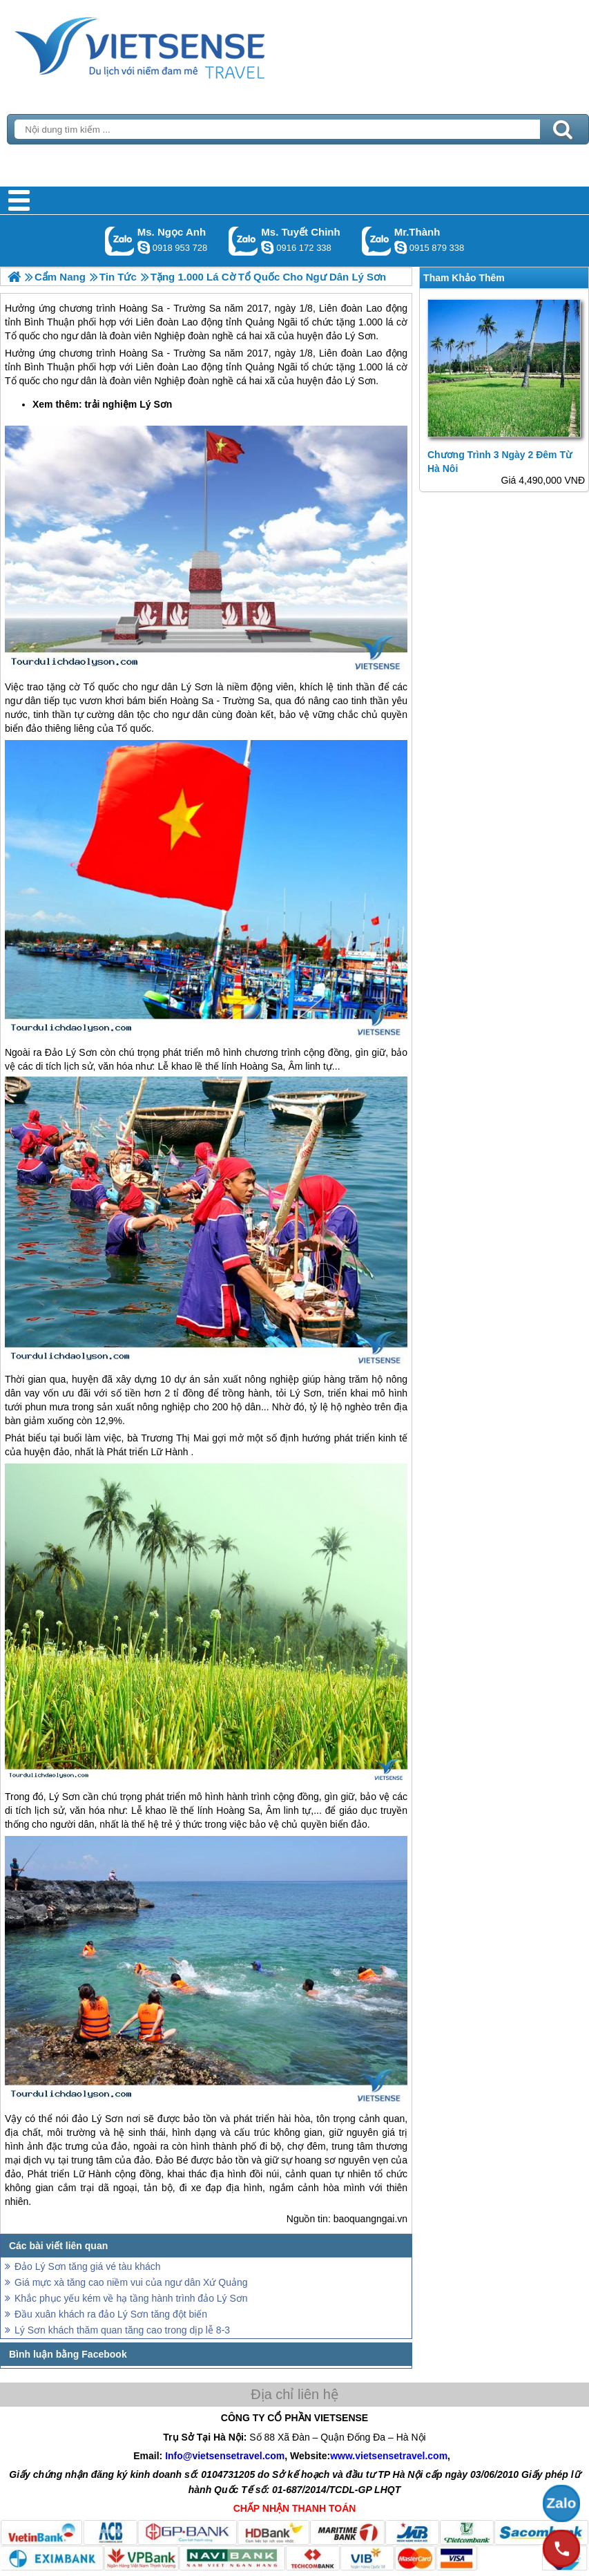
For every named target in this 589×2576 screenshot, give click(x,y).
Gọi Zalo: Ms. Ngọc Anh (119, 240)
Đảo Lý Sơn (71, 1052)
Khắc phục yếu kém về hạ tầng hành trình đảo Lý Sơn (131, 2298)
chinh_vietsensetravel (267, 247)
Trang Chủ (174, 45)
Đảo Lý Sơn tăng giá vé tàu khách (88, 2266)
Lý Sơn (155, 404)
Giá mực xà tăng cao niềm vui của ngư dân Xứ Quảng (131, 2282)
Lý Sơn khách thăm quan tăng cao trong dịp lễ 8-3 (122, 2330)
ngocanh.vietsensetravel (144, 247)
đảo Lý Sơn (351, 380)
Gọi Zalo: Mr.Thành (376, 240)
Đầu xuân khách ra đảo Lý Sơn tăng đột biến (111, 2314)
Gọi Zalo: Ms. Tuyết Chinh (243, 240)
